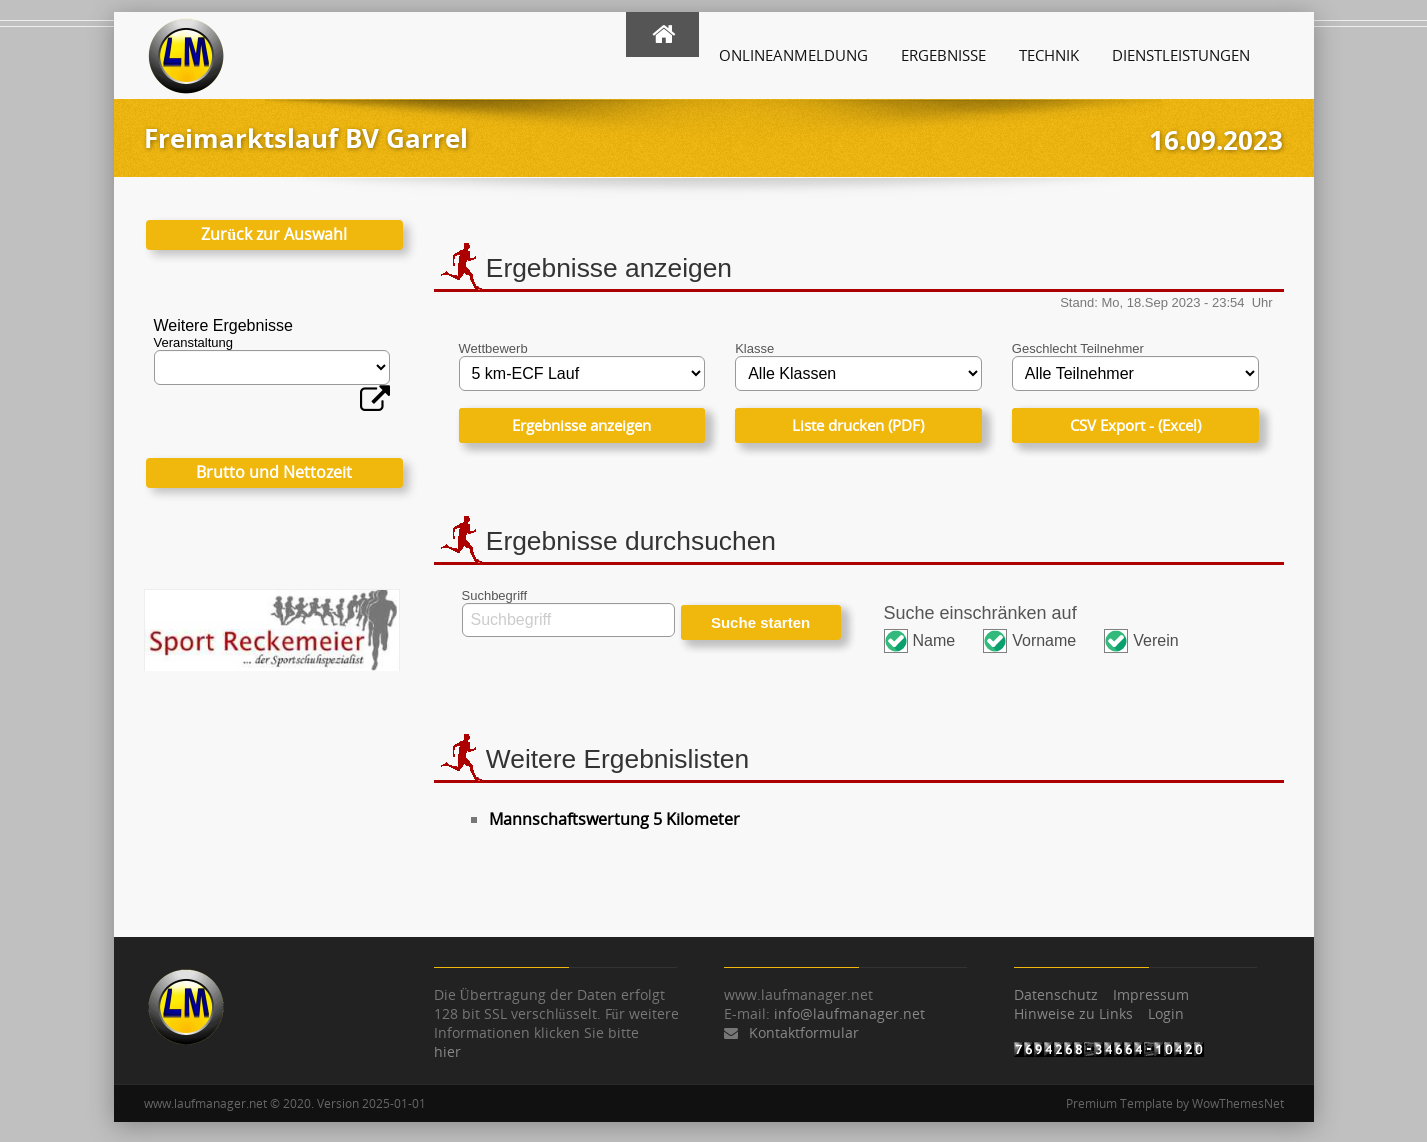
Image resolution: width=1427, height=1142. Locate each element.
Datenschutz (1056, 994)
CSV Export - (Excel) (1135, 425)
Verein (1155, 640)
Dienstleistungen (1181, 55)
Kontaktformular (804, 1032)
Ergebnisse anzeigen (581, 425)
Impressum (1151, 994)
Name (934, 640)
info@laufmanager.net (849, 1013)
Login (1166, 1013)
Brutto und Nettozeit (274, 472)
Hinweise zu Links (1073, 1013)
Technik (1049, 55)
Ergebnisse (943, 55)
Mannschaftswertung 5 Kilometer (614, 819)
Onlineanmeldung (793, 55)
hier (447, 1051)
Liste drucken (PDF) (858, 425)
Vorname (1044, 640)
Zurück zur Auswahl (274, 234)
